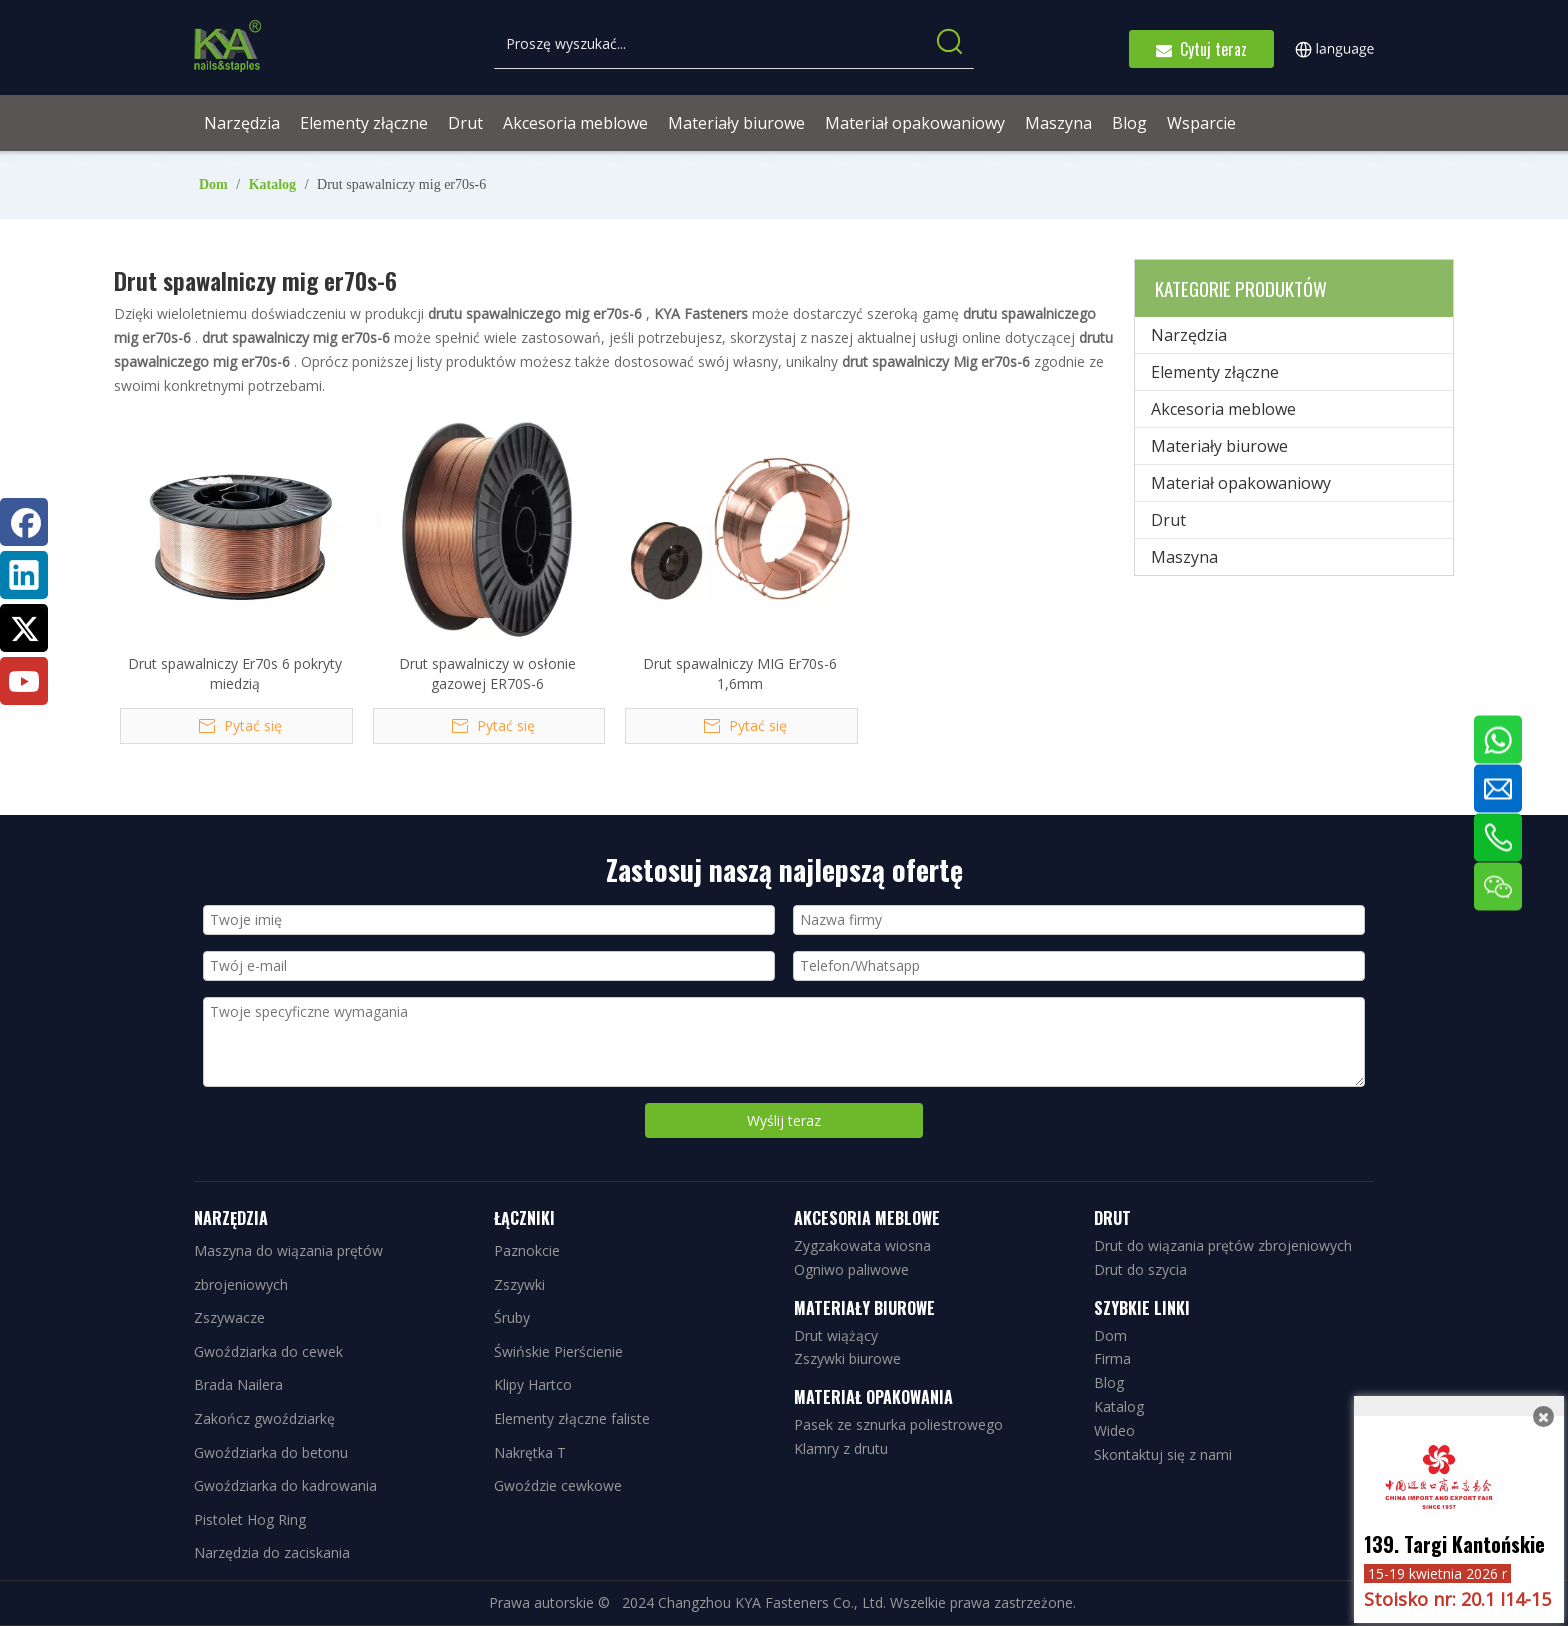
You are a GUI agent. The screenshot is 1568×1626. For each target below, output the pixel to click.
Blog (1109, 1382)
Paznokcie (527, 1250)
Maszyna (1184, 557)
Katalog (1119, 1406)
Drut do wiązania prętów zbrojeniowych (1223, 1245)
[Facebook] (24, 522)
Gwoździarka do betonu (271, 1452)
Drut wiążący (836, 1335)
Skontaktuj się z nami (1163, 1454)
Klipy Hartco (533, 1384)
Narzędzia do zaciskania (272, 1552)
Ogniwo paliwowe (851, 1269)
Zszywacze (229, 1317)
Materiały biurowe (1219, 446)
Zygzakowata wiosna (862, 1245)
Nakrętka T (530, 1452)
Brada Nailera (238, 1384)
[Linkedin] (24, 575)
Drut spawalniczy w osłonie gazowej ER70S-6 (487, 673)
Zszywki (519, 1284)
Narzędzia (1189, 335)
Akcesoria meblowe (1223, 409)
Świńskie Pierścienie (558, 1351)
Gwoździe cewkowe (558, 1485)
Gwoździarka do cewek (268, 1351)
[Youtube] (24, 681)
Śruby (512, 1317)
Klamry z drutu (841, 1448)
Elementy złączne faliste (572, 1418)
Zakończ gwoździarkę (264, 1418)
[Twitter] (24, 628)
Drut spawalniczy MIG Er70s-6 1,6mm (740, 673)
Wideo (1114, 1430)
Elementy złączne (1215, 372)
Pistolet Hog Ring (250, 1519)
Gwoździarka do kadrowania (285, 1485)
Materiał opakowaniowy (1241, 483)
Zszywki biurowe (847, 1358)
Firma (1112, 1358)
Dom (1110, 1335)
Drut (1168, 520)
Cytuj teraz (1201, 49)
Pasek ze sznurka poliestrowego (898, 1424)
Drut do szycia (1140, 1269)
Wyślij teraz (784, 1120)
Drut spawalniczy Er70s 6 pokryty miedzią (235, 673)
